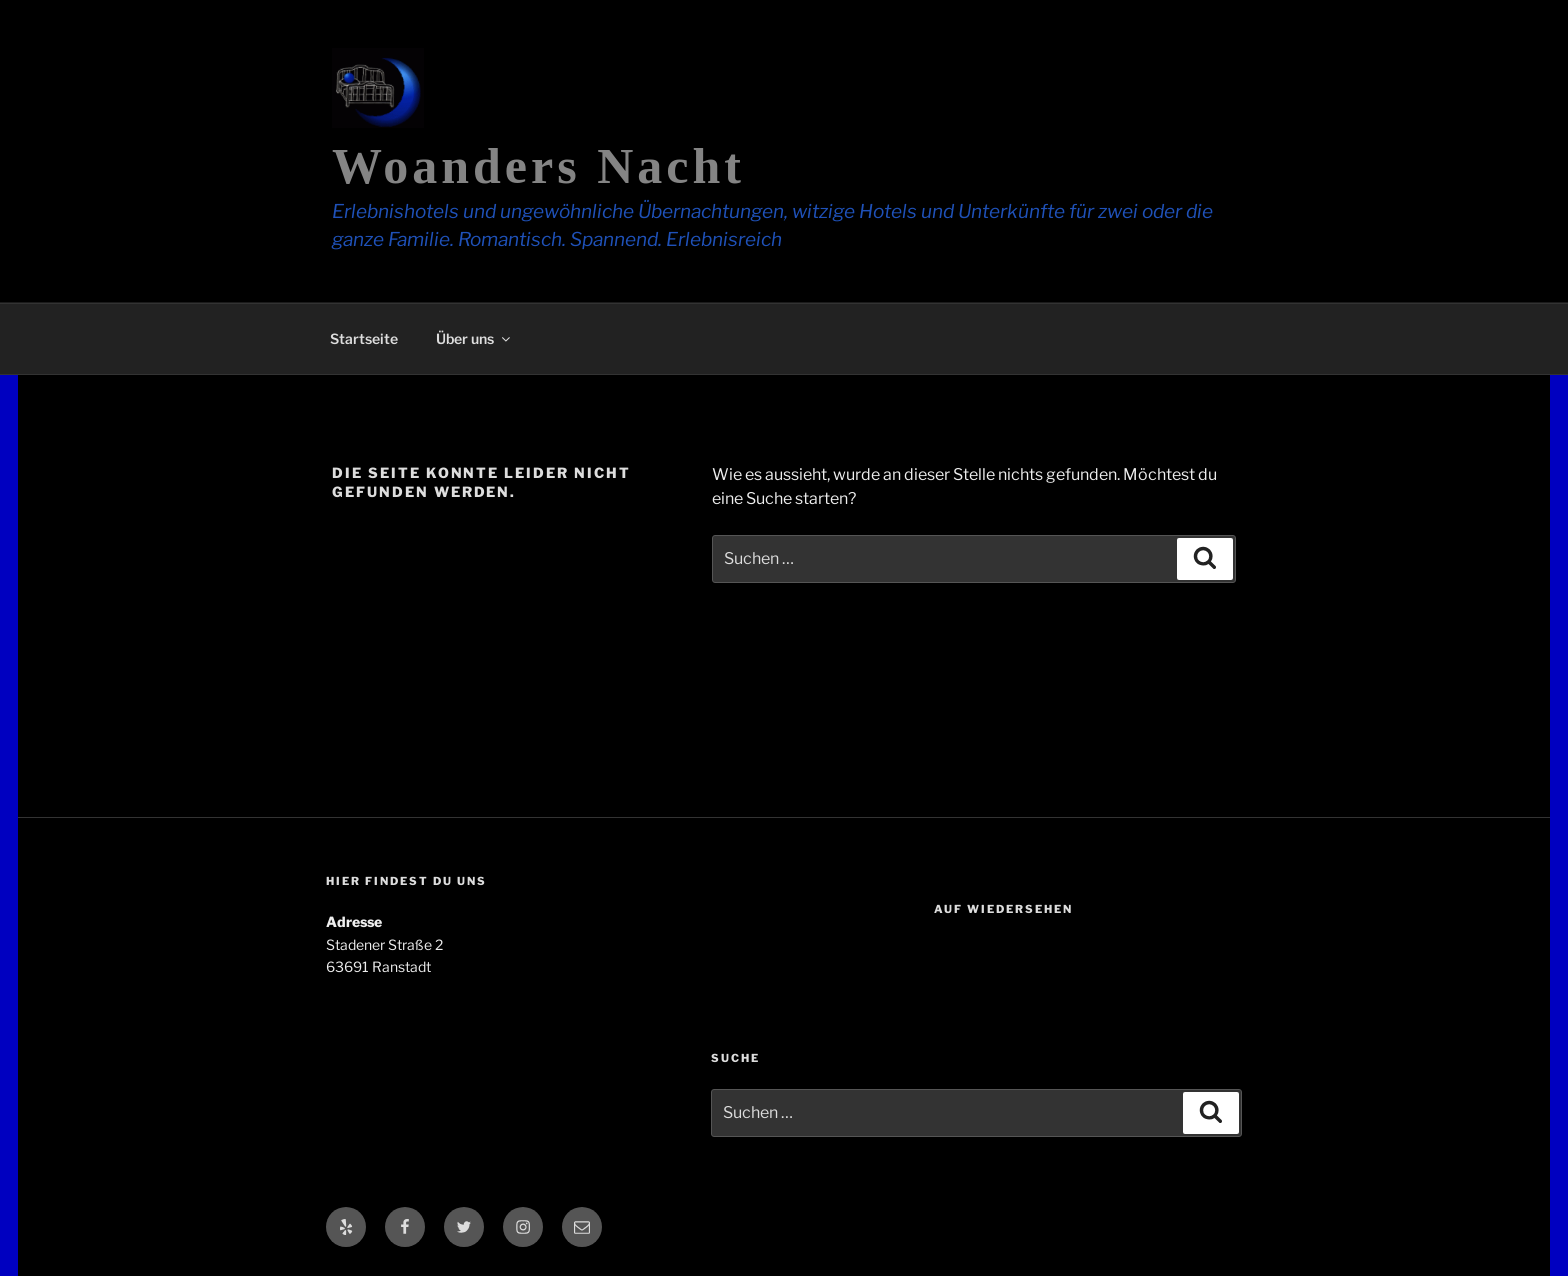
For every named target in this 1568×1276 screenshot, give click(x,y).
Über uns (474, 338)
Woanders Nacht (538, 166)
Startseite (364, 338)
